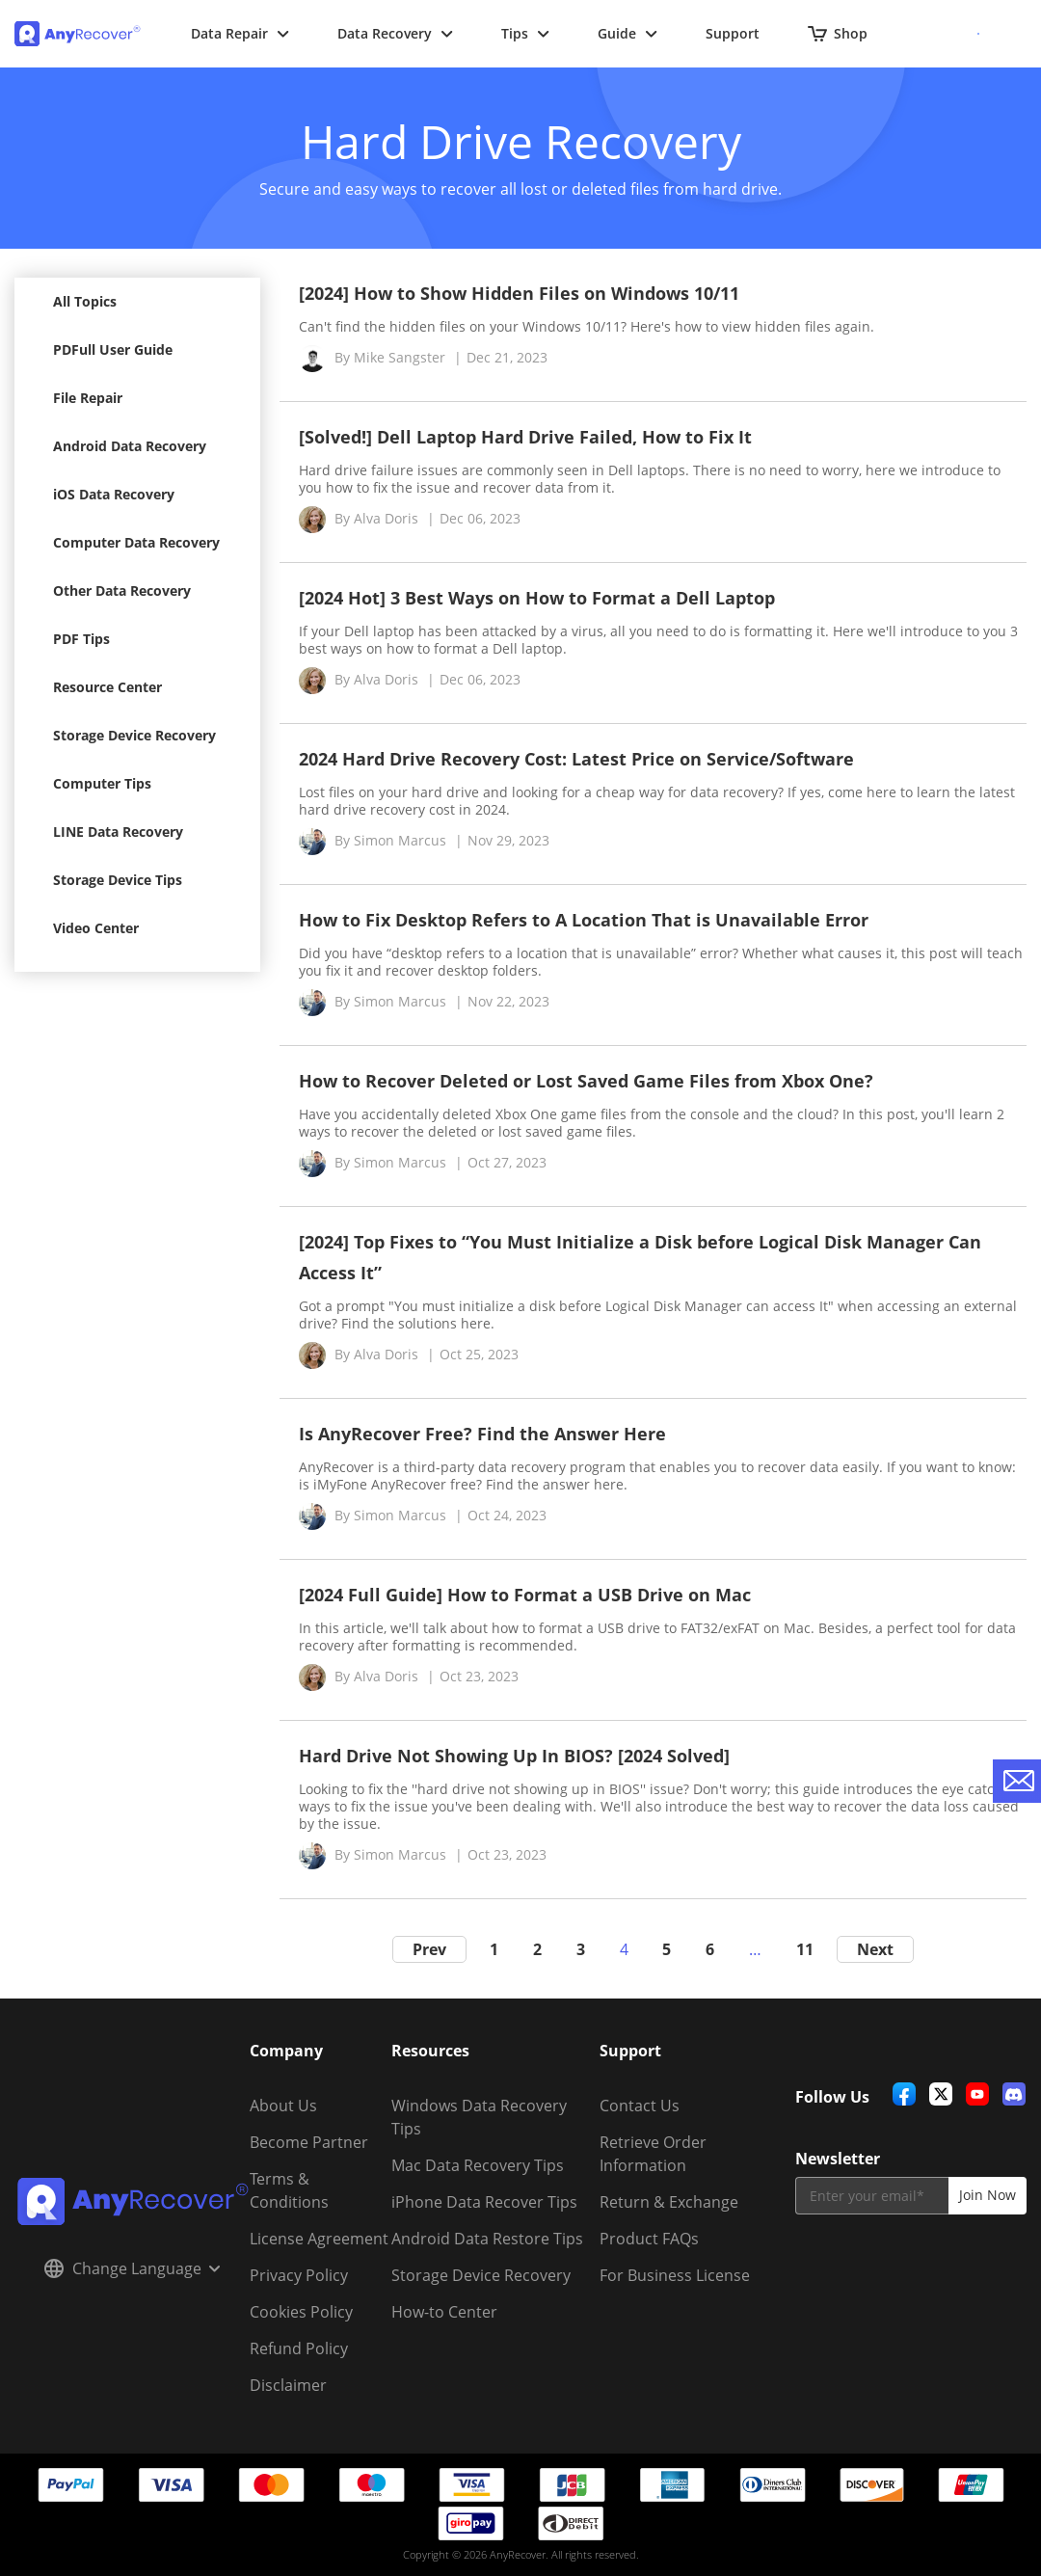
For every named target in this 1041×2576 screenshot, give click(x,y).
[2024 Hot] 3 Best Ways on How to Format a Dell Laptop (537, 597)
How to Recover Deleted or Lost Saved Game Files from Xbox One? (586, 1080)
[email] (871, 2195)
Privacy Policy (299, 2275)
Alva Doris (386, 518)
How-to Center (444, 2311)
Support (733, 33)
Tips (525, 33)
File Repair (87, 398)
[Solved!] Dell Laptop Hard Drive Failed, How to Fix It (525, 436)
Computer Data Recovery (136, 542)
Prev (429, 1949)
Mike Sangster (399, 357)
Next (875, 1949)
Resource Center (107, 687)
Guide (627, 33)
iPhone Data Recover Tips (484, 2202)
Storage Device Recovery (134, 735)
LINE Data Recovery (118, 831)
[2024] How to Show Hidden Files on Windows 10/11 (519, 293)
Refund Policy (299, 2348)
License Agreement (319, 2238)
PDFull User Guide (113, 349)
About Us (283, 2105)
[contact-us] (1017, 1781)
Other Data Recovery (122, 590)
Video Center (96, 928)
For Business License (675, 2275)
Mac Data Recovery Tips (477, 2165)
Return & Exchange (669, 2202)
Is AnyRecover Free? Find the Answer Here (482, 1433)
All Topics (85, 301)
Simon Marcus (400, 840)
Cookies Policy (301, 2311)
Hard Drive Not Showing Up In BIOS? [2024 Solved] (514, 1755)
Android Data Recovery (129, 446)
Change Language (132, 2268)
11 (805, 1949)
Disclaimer (288, 2385)
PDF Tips (81, 639)
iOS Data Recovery (113, 494)
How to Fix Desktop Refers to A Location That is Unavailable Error (583, 919)
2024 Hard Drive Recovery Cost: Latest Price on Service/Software (576, 758)
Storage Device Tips (117, 880)
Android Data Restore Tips (487, 2238)
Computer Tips (102, 783)
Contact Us (640, 2105)
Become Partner (309, 2142)
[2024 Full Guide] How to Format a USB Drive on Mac (525, 1594)
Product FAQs (649, 2238)
